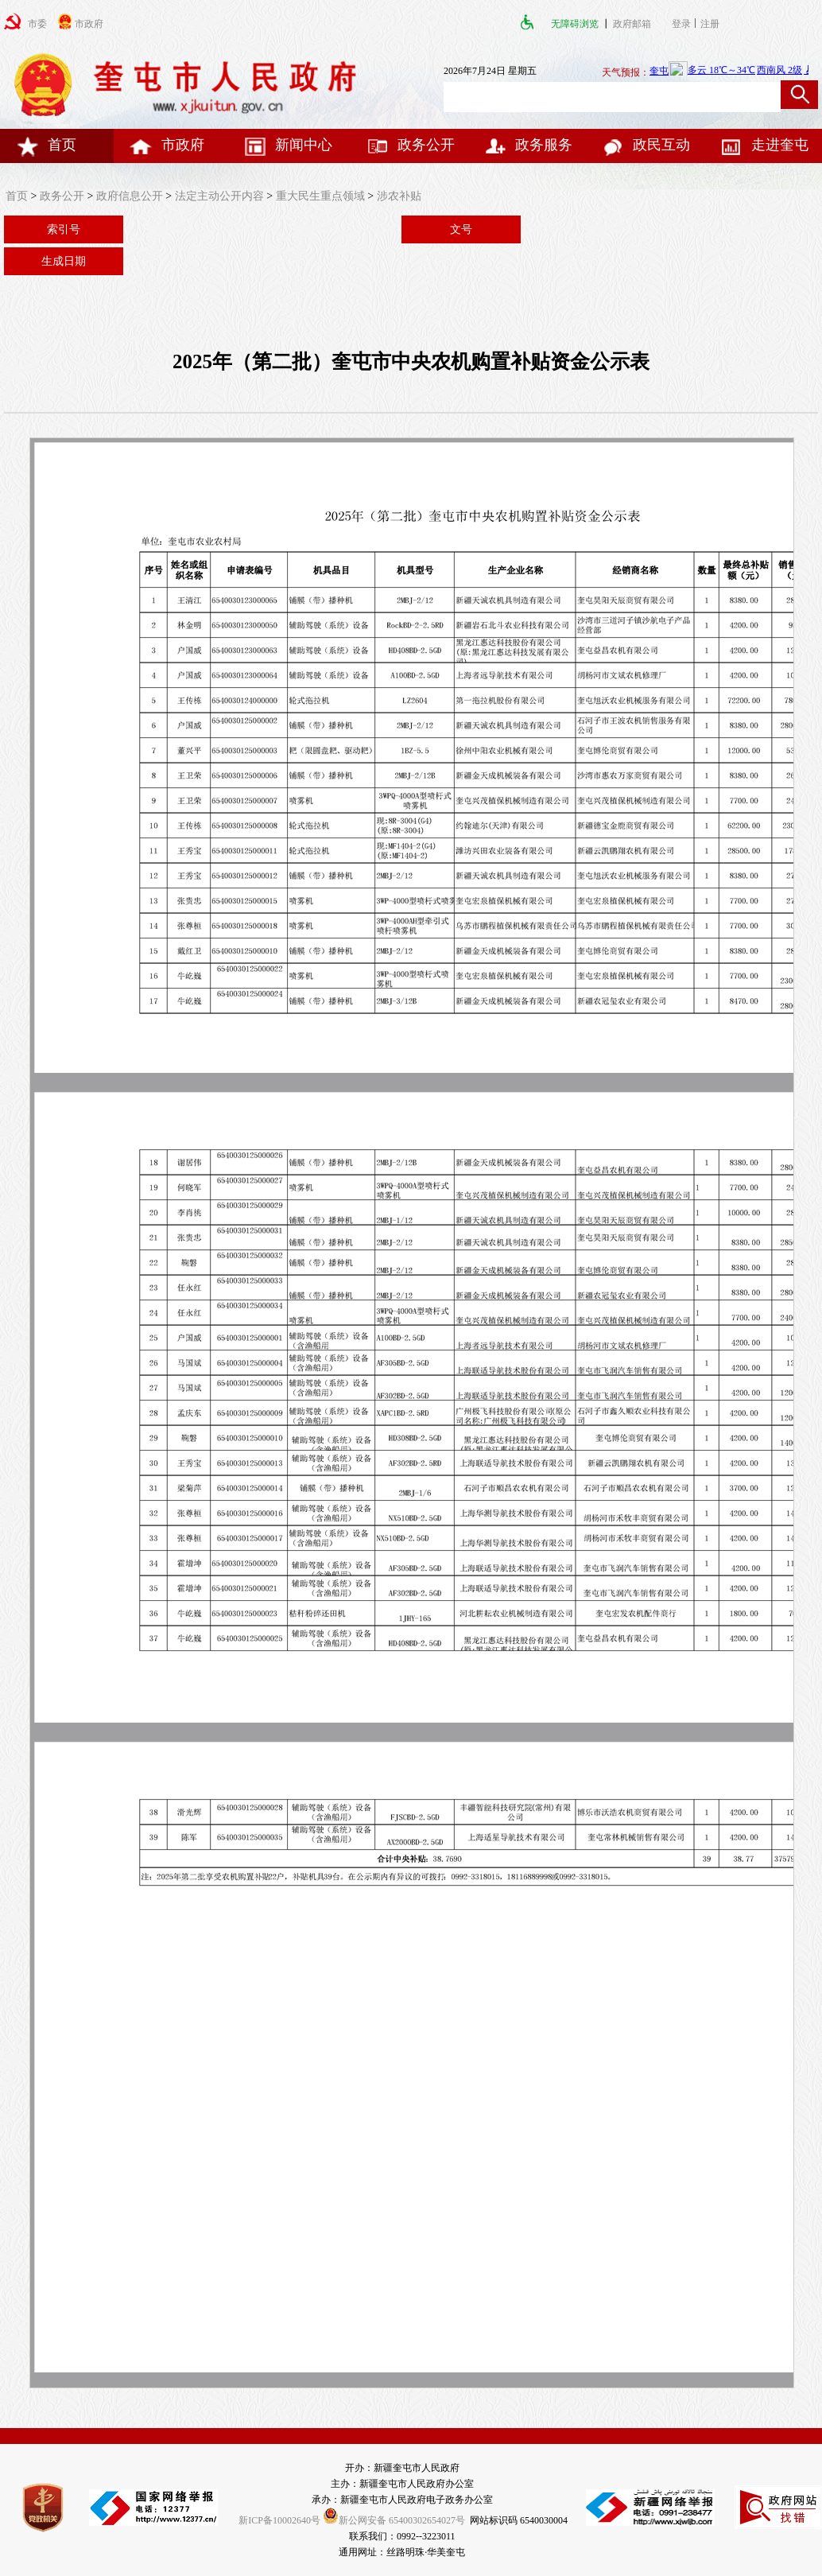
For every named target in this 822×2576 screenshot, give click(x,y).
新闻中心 (287, 145)
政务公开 (410, 145)
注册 (712, 23)
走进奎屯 (763, 145)
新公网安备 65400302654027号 (394, 2520)
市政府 (167, 145)
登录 (681, 23)
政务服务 (527, 145)
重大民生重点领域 (320, 196)
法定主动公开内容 (219, 196)
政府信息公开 (129, 196)
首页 (46, 145)
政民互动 (645, 145)
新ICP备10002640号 (279, 2520)
